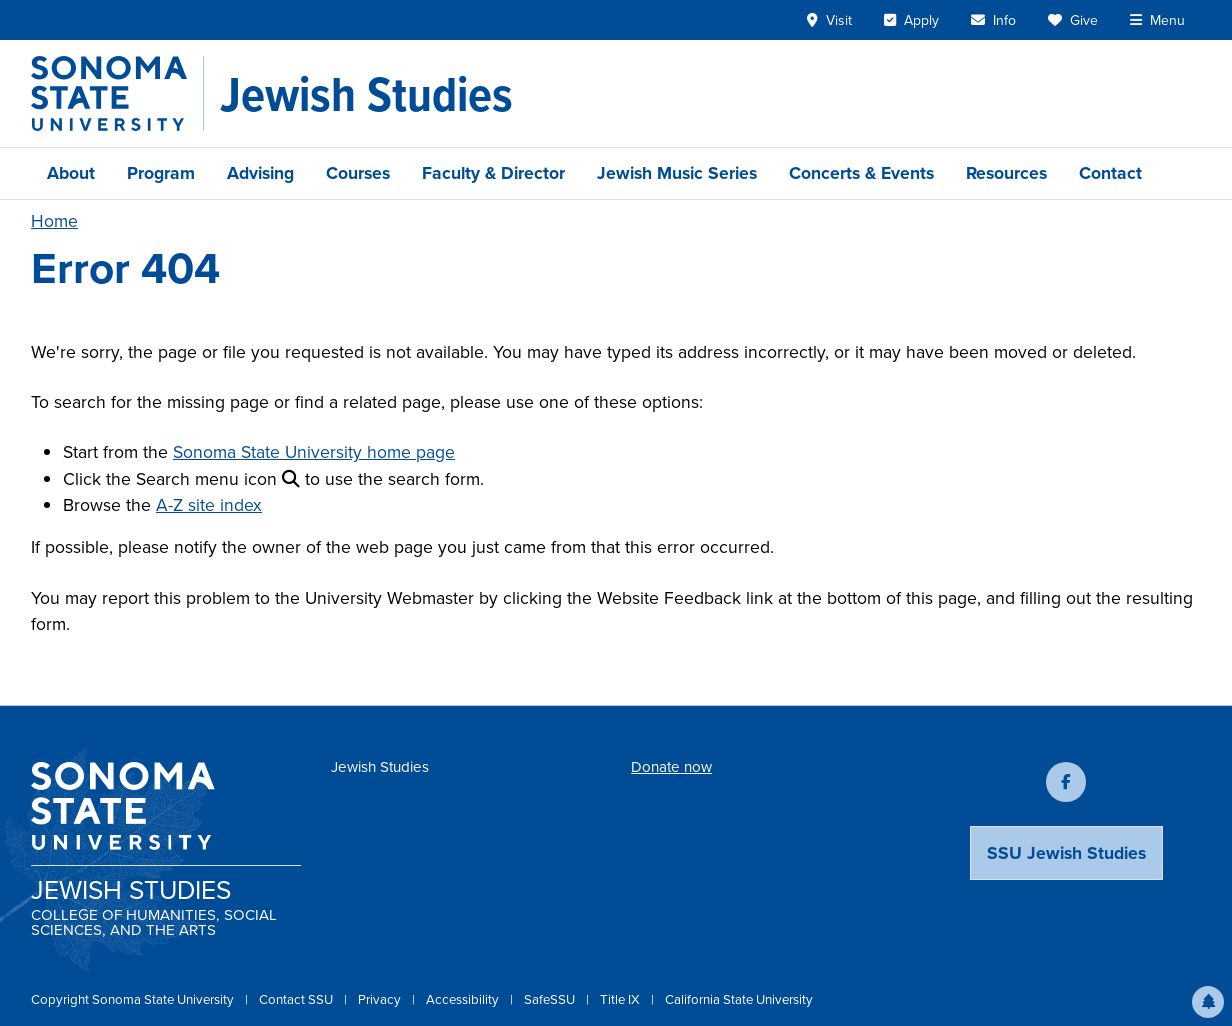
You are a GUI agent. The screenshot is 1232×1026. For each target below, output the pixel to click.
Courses (358, 173)
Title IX (621, 999)
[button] (1208, 1002)
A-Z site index (209, 505)
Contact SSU (297, 999)
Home (54, 221)
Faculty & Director (493, 173)
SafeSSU (551, 999)
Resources (1006, 173)
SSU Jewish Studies (1066, 853)
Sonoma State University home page (314, 452)
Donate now (671, 767)
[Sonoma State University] (117, 93)
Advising (260, 173)
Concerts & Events (861, 173)
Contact (1110, 173)
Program (161, 173)
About (71, 173)
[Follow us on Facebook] (1066, 782)
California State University (739, 999)
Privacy (381, 999)
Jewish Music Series (677, 173)
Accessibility (464, 999)
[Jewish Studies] (366, 94)
